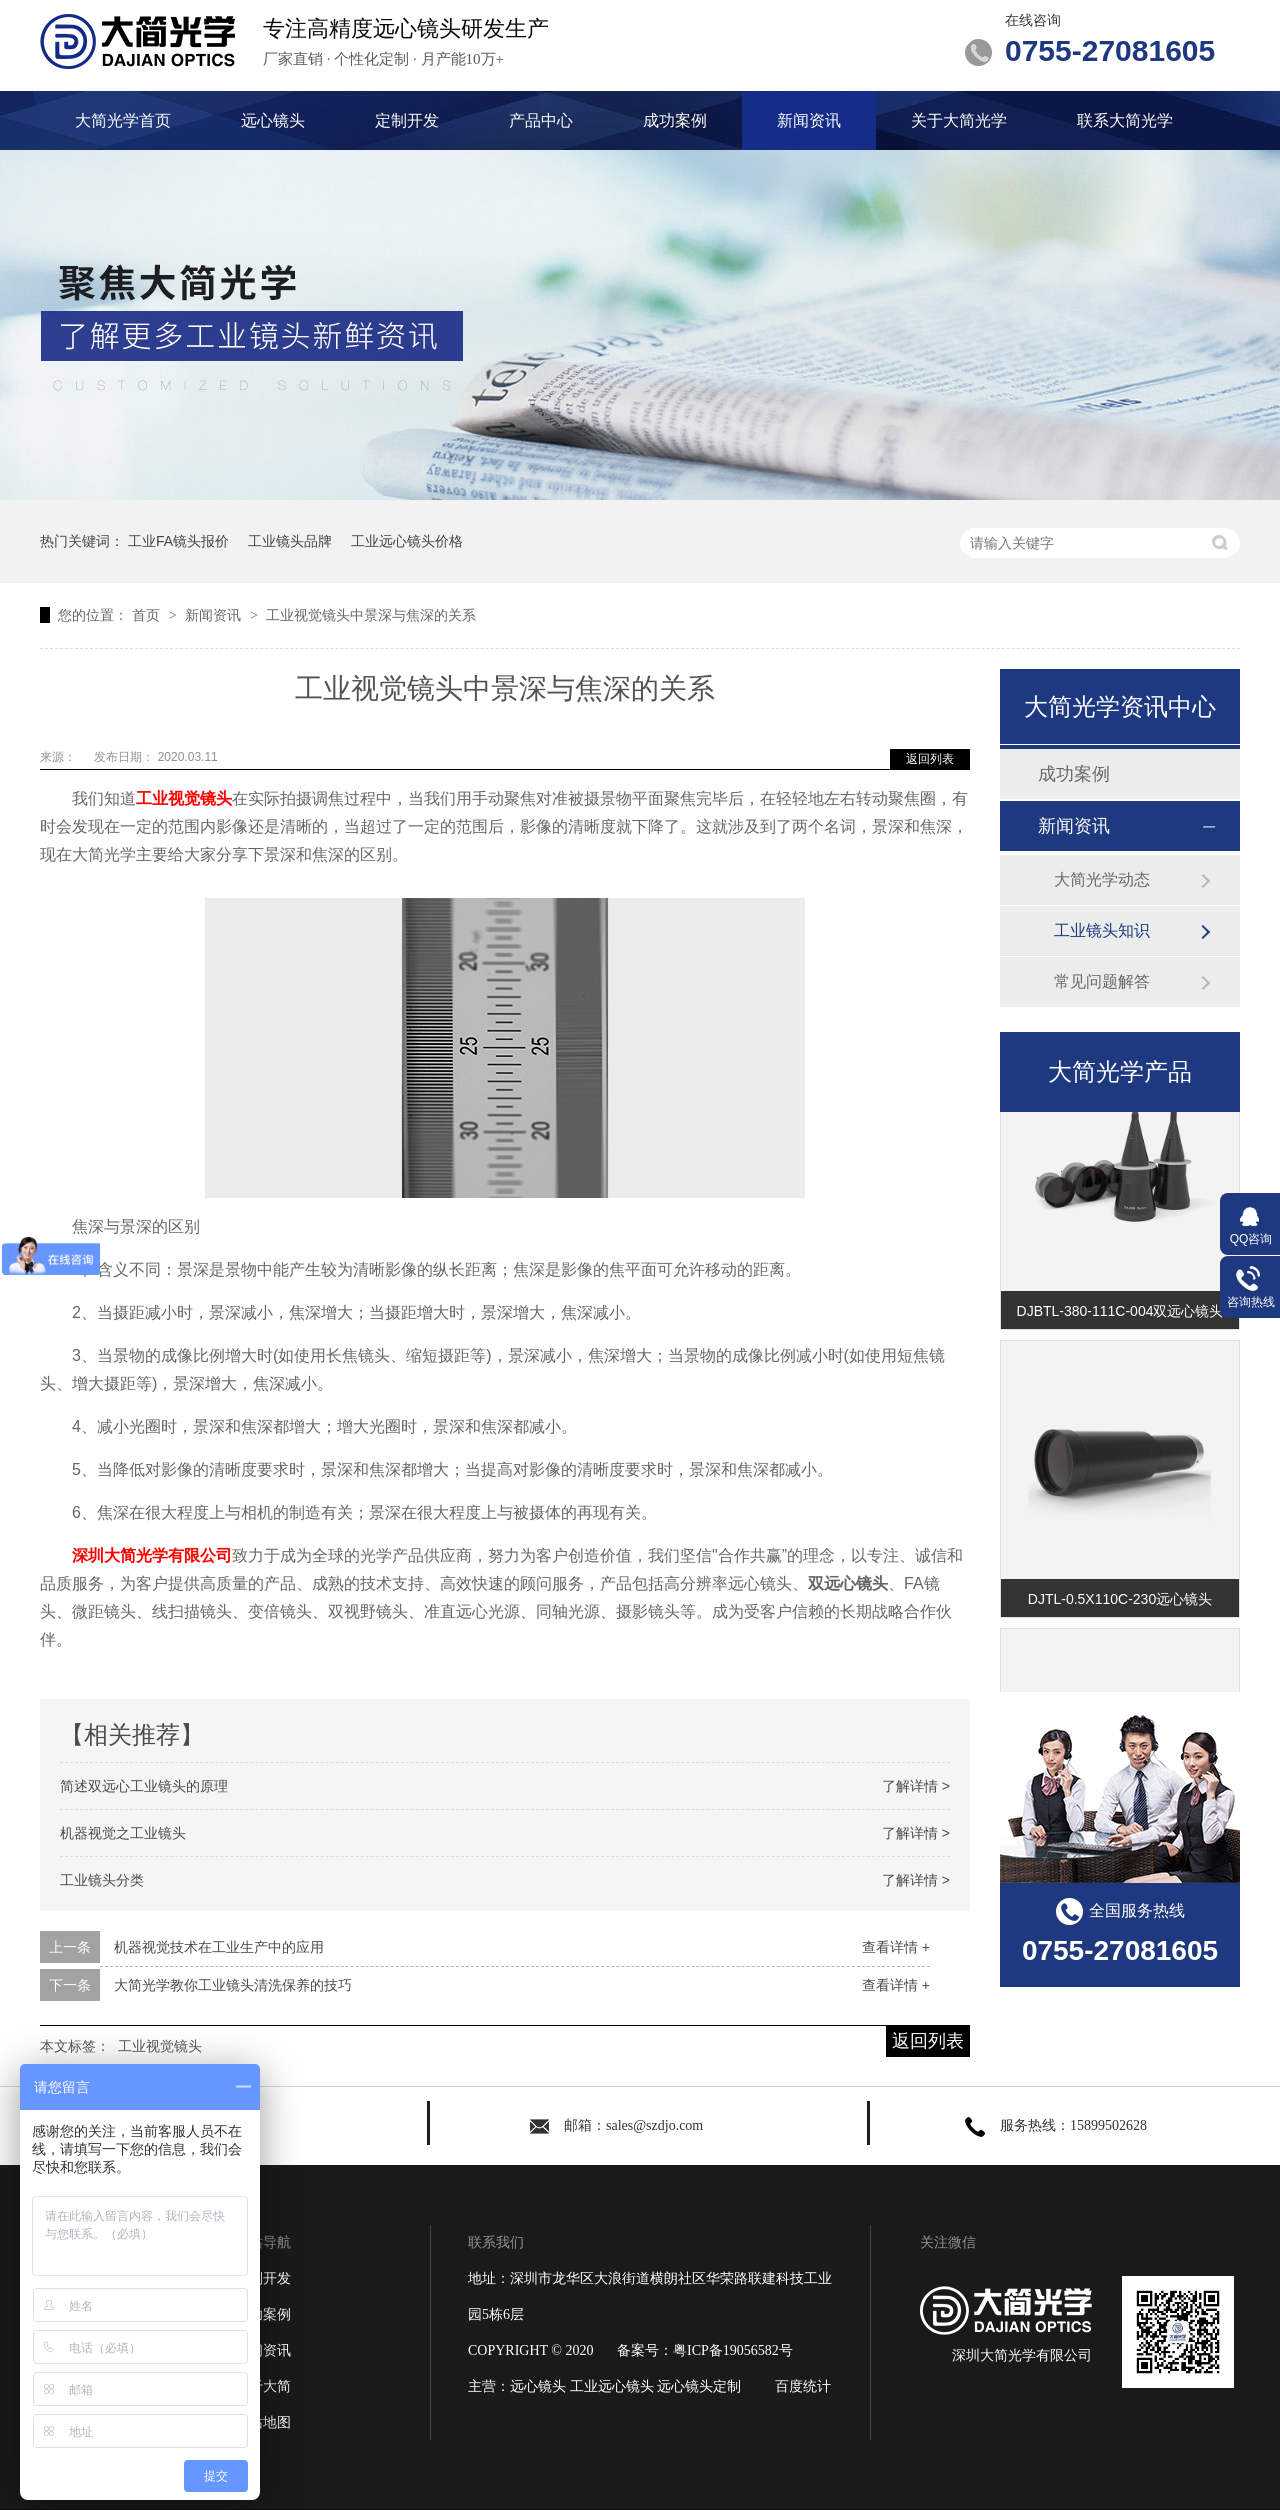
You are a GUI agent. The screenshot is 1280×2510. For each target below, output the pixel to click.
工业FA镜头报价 (178, 541)
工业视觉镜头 (184, 798)
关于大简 (263, 2386)
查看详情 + (896, 1947)
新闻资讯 (809, 120)
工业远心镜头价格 (407, 541)
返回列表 (930, 759)
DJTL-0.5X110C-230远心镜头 (1120, 1603)
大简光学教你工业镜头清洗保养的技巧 (233, 1985)
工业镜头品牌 (290, 541)
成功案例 (675, 120)
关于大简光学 (959, 120)
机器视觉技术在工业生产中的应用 (219, 1947)
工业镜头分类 (102, 1880)
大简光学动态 (1102, 879)
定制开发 (407, 120)
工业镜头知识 (1102, 930)
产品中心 (541, 120)
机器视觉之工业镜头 (123, 1833)
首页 (148, 615)
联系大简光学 (1125, 120)
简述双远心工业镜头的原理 (144, 1786)
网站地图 (263, 2422)
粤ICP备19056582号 (733, 2350)
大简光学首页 (123, 120)
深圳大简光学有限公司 (152, 1555)
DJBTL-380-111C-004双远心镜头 (1120, 1315)
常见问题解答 (1102, 981)
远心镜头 (273, 120)
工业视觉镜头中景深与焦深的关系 (371, 615)
